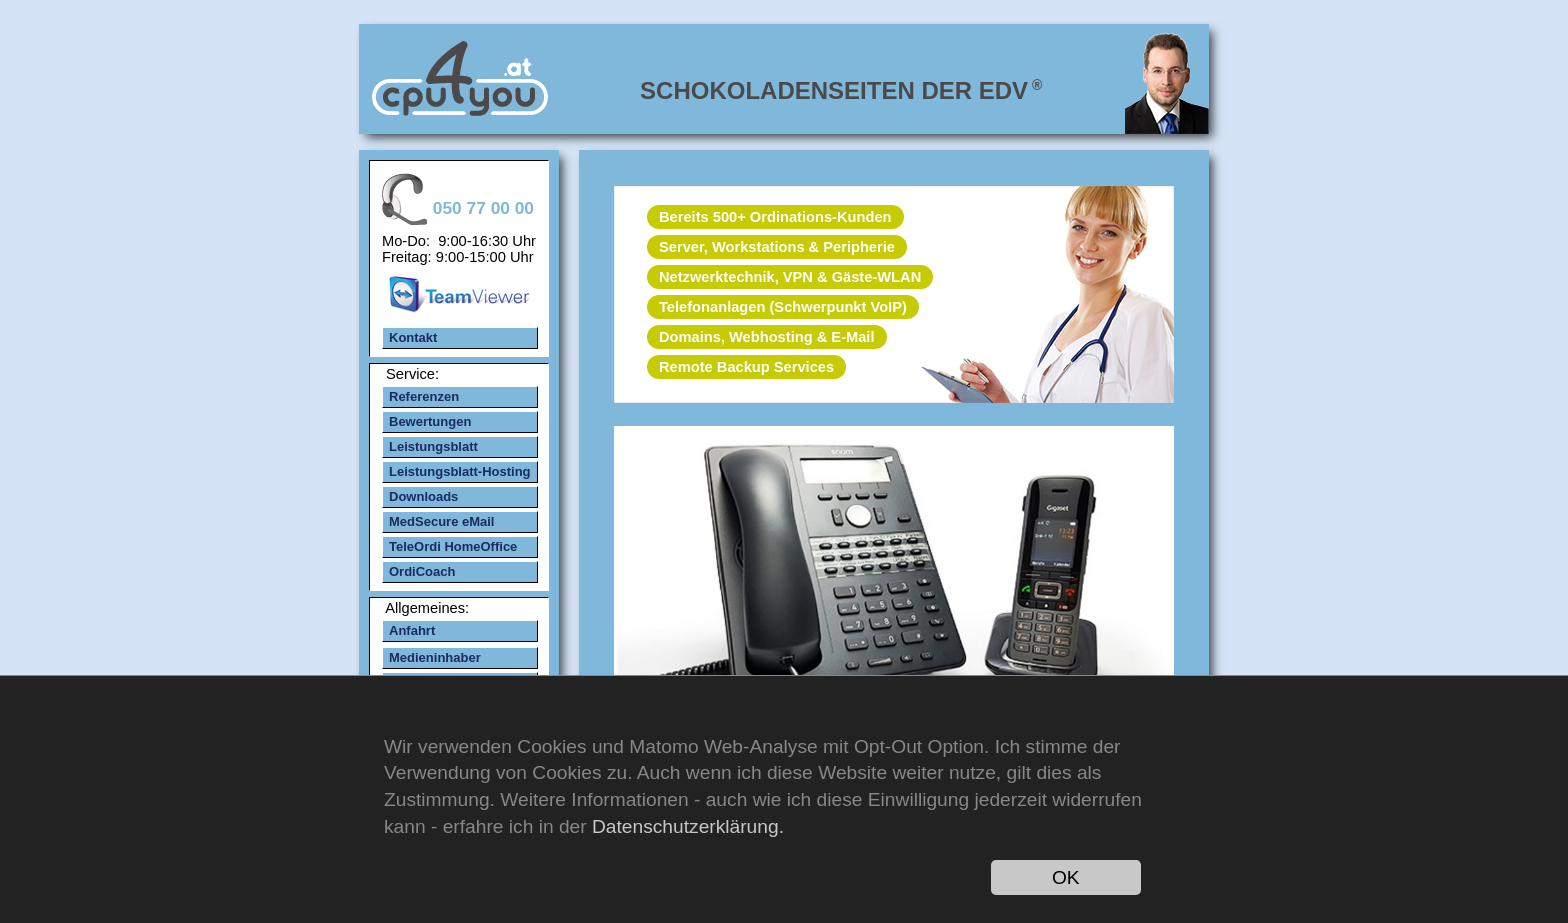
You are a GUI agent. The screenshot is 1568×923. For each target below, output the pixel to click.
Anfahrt (412, 630)
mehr (893, 575)
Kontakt (413, 337)
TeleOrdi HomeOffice (453, 546)
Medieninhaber (435, 657)
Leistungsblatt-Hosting (460, 471)
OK (1066, 877)
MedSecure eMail (442, 521)
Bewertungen (430, 421)
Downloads (423, 496)
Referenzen (424, 396)
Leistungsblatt (433, 446)
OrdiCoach (422, 571)
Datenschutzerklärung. (688, 826)
